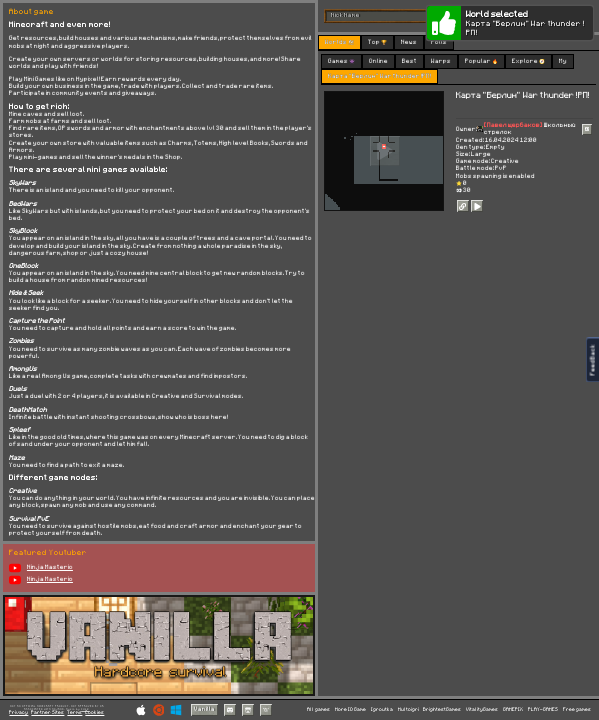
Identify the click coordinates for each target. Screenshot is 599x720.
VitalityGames (482, 709)
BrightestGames (442, 709)
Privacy (18, 712)
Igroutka (382, 709)
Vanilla (204, 709)
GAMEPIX (513, 709)
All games (318, 709)
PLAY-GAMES (543, 709)
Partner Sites (47, 712)
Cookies (94, 712)
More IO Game (350, 709)
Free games (577, 709)
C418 (85, 709)
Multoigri (408, 709)
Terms (74, 712)
